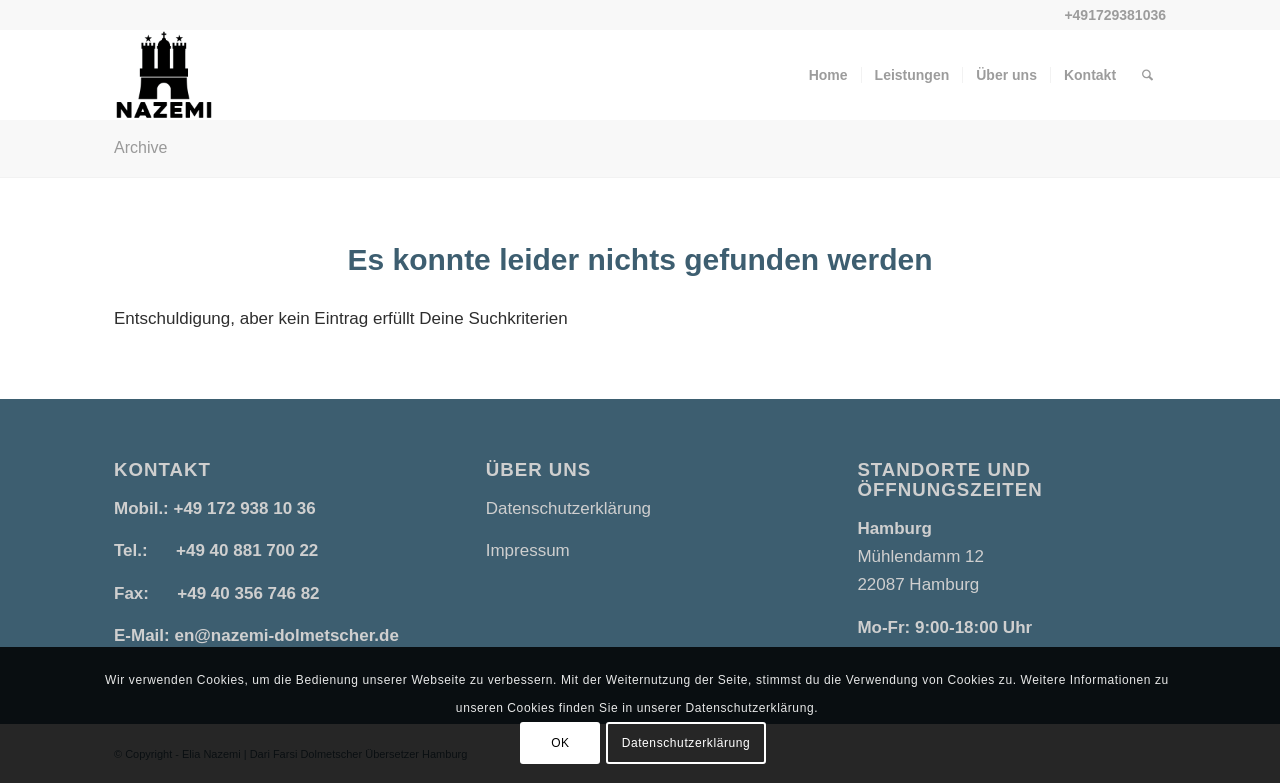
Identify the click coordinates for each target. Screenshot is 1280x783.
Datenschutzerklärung (568, 508)
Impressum (528, 550)
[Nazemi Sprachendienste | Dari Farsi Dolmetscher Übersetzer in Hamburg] (164, 75)
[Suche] (1147, 75)
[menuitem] (828, 75)
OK (560, 743)
